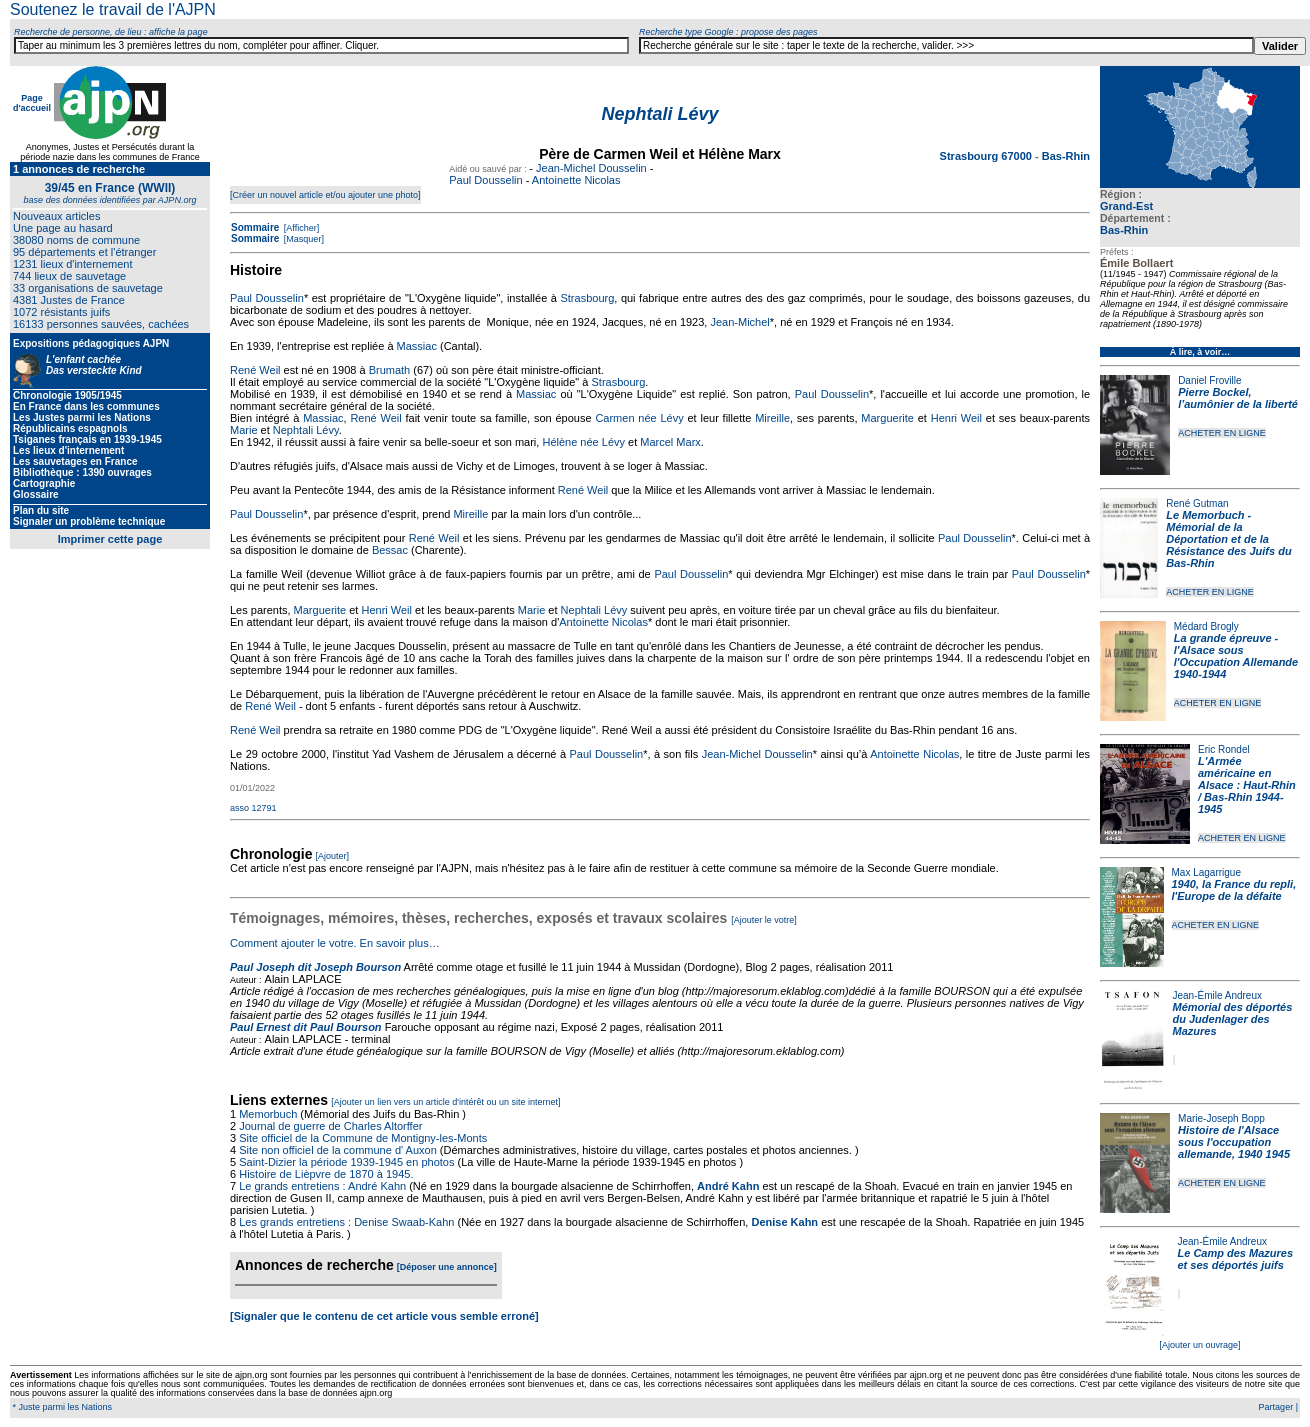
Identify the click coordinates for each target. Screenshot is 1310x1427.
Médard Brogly (1206, 626)
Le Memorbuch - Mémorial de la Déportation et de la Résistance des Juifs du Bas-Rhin (1228, 539)
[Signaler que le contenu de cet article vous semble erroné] (384, 1316)
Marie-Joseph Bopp (1221, 1118)
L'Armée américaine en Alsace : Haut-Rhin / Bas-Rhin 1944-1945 (1247, 785)
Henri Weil (956, 418)
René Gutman (1197, 503)
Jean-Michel (739, 322)
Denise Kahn (784, 1222)
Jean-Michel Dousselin (591, 168)
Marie (244, 430)
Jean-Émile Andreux (1218, 995)
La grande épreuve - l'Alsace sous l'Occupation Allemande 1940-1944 (1236, 656)
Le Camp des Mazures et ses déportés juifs (1236, 1259)
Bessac (390, 550)
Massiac (417, 346)
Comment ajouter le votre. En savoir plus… (335, 943)
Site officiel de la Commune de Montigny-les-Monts (363, 1138)
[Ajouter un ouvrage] (1199, 1345)
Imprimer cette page (110, 539)
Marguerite (887, 418)
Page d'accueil (32, 103)
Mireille (772, 418)
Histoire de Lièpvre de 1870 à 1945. (326, 1174)
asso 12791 (253, 808)
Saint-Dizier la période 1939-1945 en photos (346, 1162)
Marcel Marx (670, 442)
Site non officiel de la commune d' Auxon (338, 1150)
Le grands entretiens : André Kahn (322, 1186)
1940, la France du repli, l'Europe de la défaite (1234, 890)
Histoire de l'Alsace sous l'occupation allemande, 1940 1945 (1234, 1142)
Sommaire (255, 227)
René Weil (255, 370)
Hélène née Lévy (583, 442)
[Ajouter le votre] (764, 920)
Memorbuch (268, 1114)
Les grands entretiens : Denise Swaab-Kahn (346, 1222)
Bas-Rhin (1124, 230)
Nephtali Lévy (306, 430)
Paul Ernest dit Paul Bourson (306, 1027)
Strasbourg (587, 298)
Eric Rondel (1224, 749)
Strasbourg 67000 (987, 156)
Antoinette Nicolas (576, 180)
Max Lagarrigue (1206, 872)
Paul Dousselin (485, 180)
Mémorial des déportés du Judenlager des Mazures (1233, 1019)
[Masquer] (302, 239)
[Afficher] (300, 228)
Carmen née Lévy (639, 418)
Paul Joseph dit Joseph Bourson (315, 967)
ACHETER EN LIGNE (1222, 433)
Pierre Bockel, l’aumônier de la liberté (1238, 398)
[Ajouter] (333, 856)
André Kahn (728, 1186)
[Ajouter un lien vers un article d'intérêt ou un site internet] (445, 1102)
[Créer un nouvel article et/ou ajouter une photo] (325, 195)
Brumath (390, 370)
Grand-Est (1126, 206)
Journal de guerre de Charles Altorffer (330, 1126)
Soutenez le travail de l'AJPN (113, 9)
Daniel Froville (1209, 380)
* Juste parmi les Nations (61, 1407)
